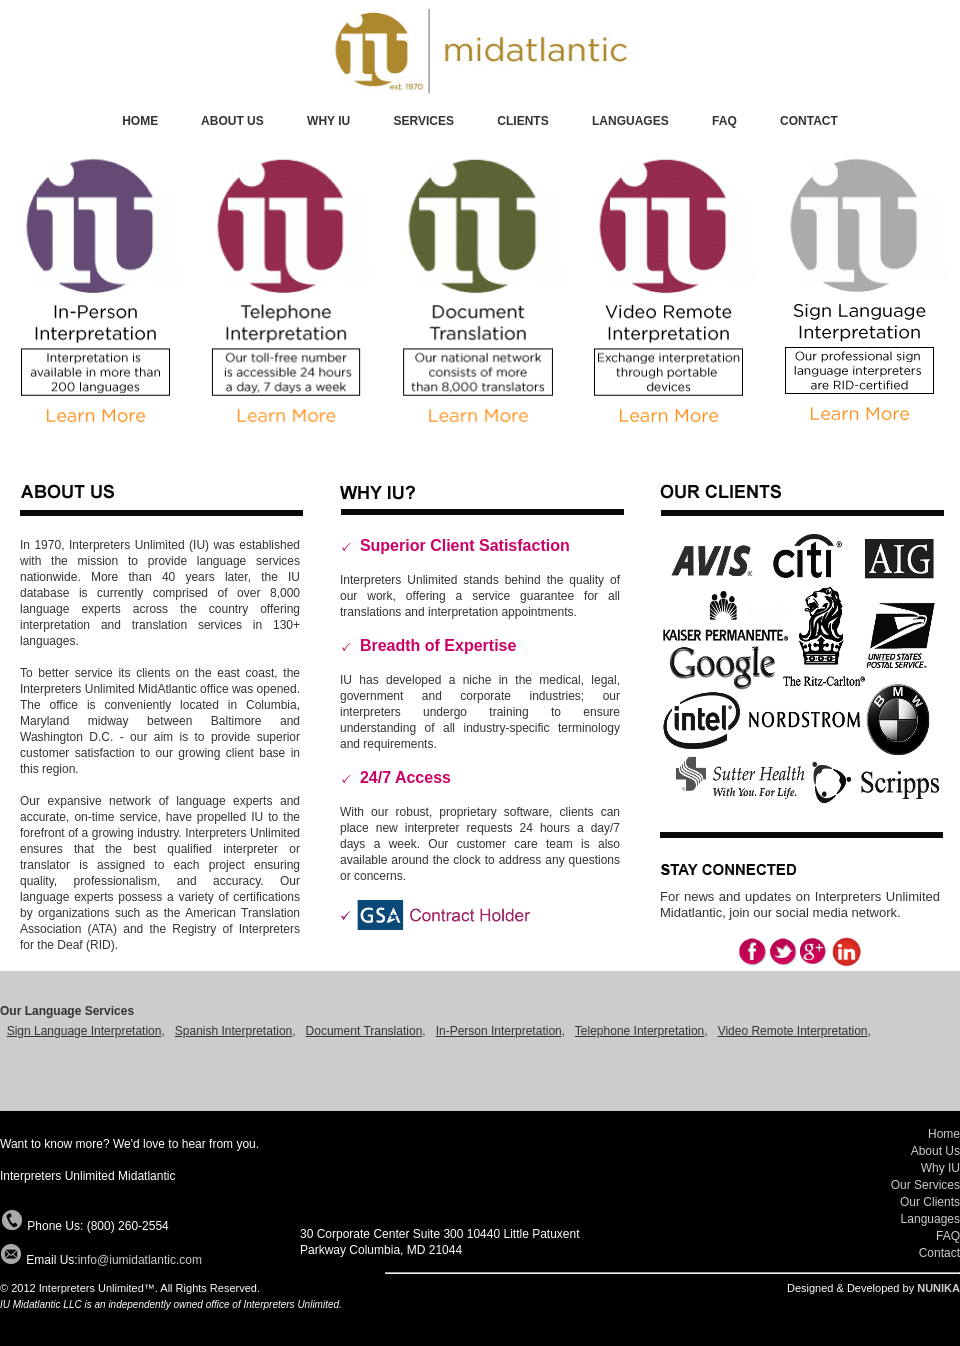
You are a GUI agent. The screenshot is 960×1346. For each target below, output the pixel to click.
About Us (935, 1151)
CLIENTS (522, 121)
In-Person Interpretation (499, 1031)
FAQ (724, 121)
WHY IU (328, 121)
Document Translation (364, 1031)
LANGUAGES (630, 121)
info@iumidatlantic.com (140, 1260)
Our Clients (930, 1202)
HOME (140, 121)
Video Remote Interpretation (793, 1031)
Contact (939, 1253)
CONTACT (809, 121)
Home (944, 1134)
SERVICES (424, 121)
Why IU (940, 1168)
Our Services (925, 1185)
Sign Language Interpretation (84, 1031)
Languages (930, 1219)
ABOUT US (234, 121)
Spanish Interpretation (233, 1031)
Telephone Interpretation (639, 1031)
